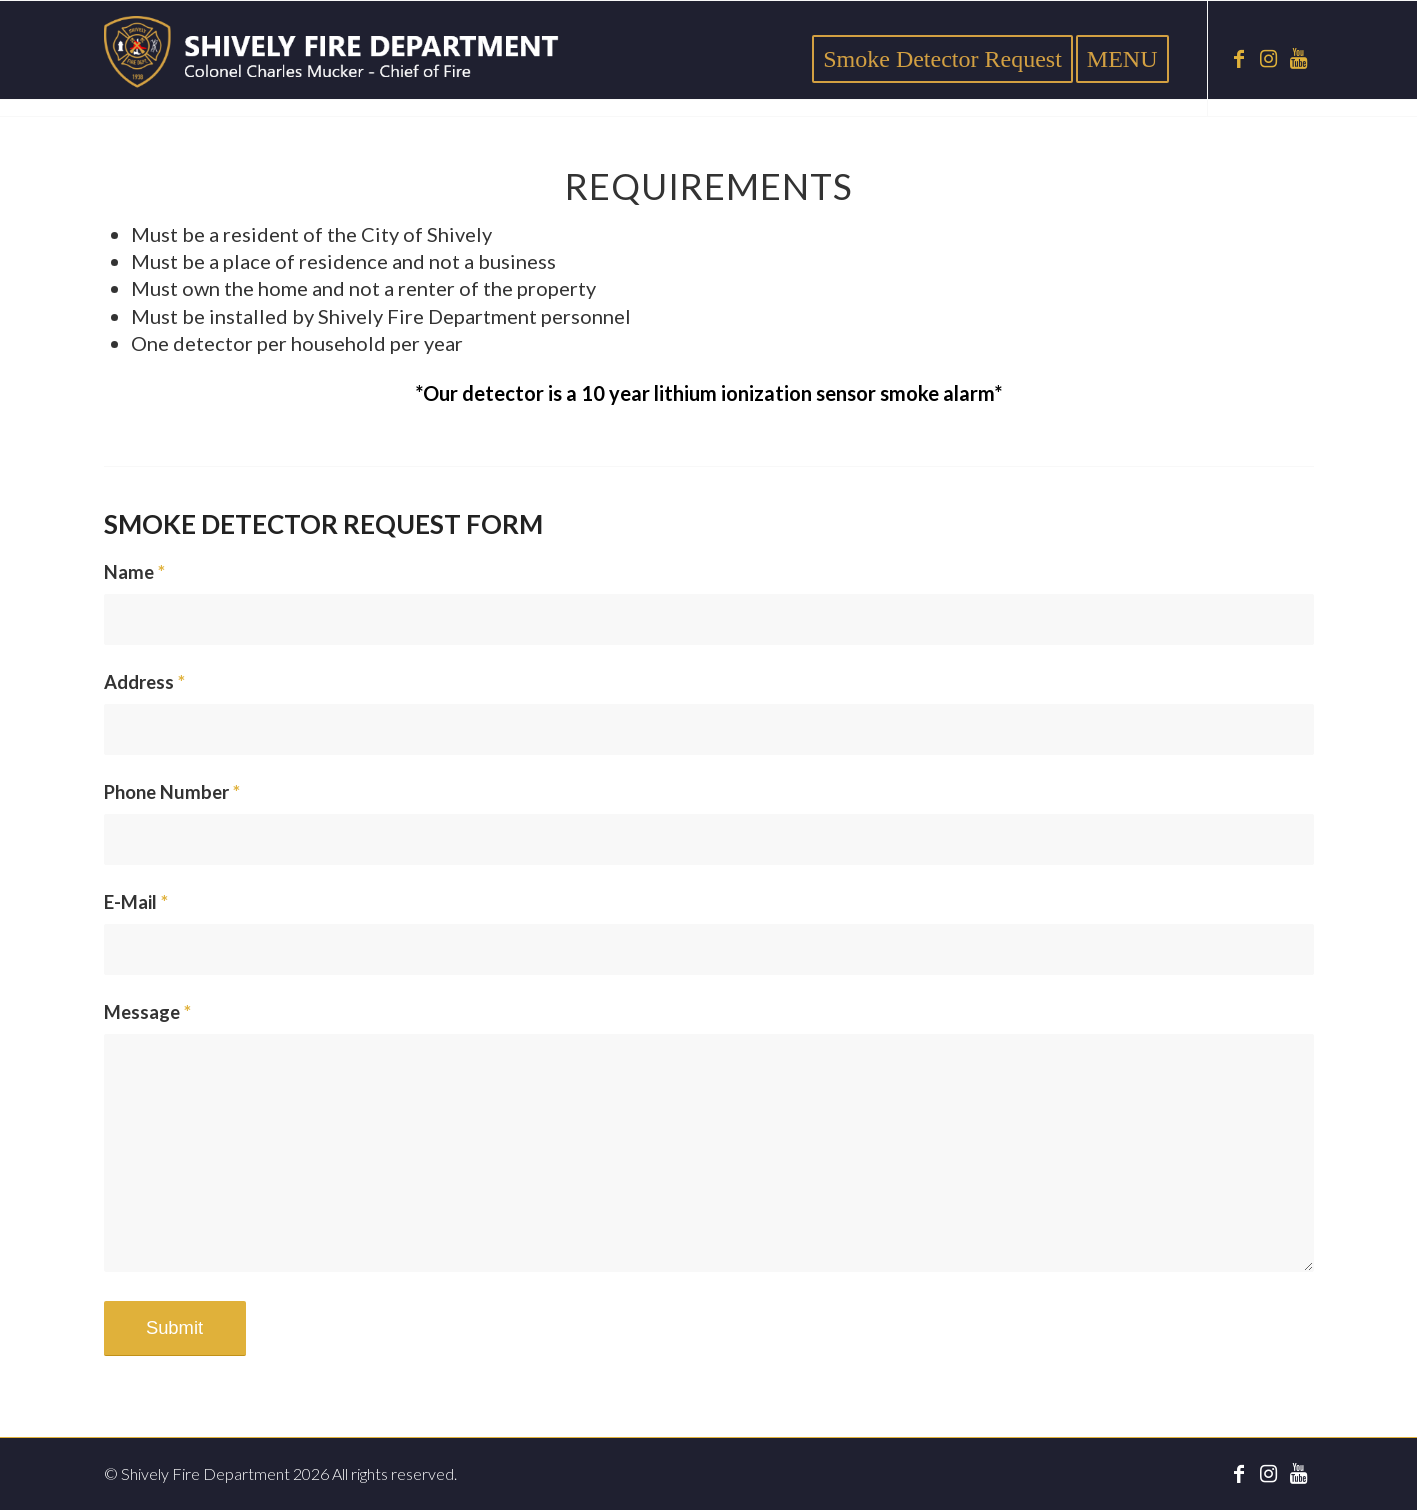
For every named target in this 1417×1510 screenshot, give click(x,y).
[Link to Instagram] (1269, 58)
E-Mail (136, 902)
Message (147, 1012)
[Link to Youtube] (1299, 58)
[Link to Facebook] (1239, 58)
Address (144, 682)
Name (134, 572)
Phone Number (172, 792)
